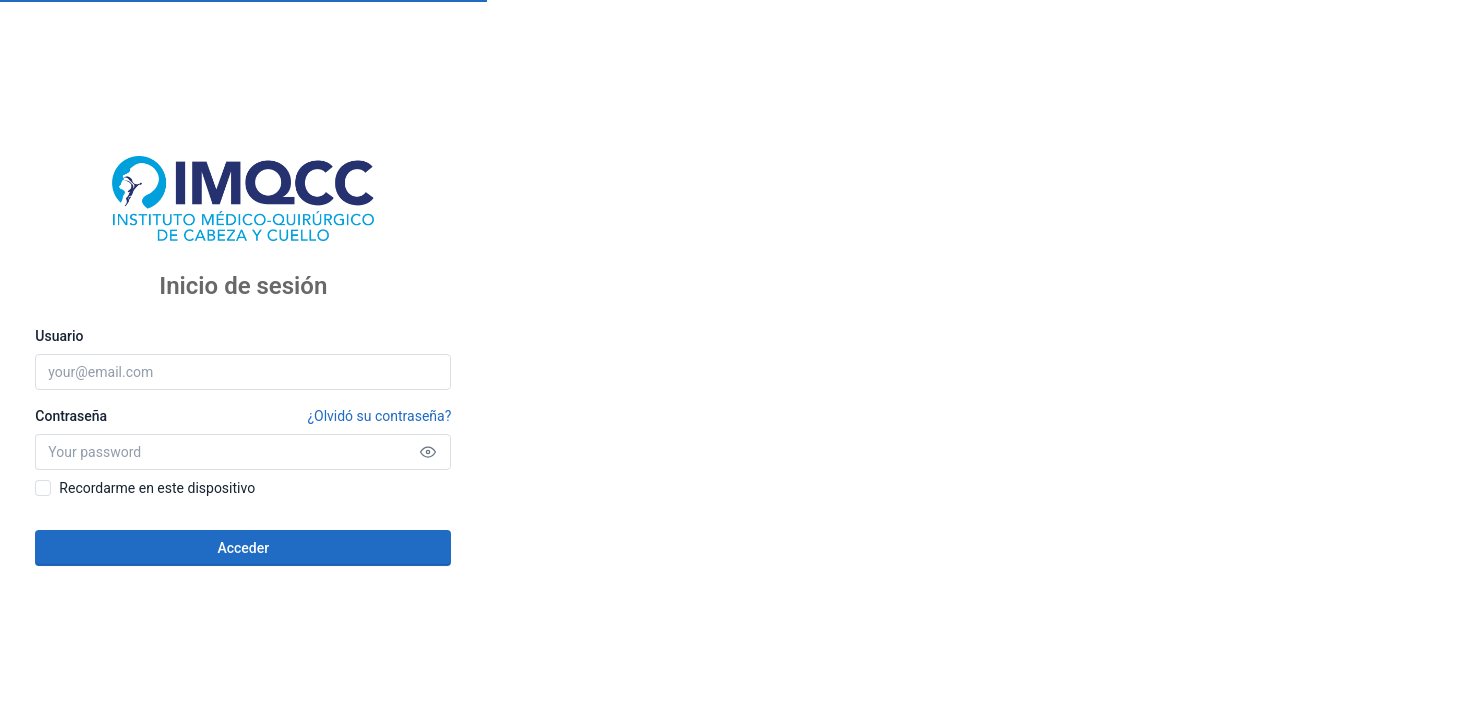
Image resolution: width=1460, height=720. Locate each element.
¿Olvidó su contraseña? (379, 416)
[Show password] (428, 452)
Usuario (59, 336)
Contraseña (243, 416)
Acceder (243, 548)
